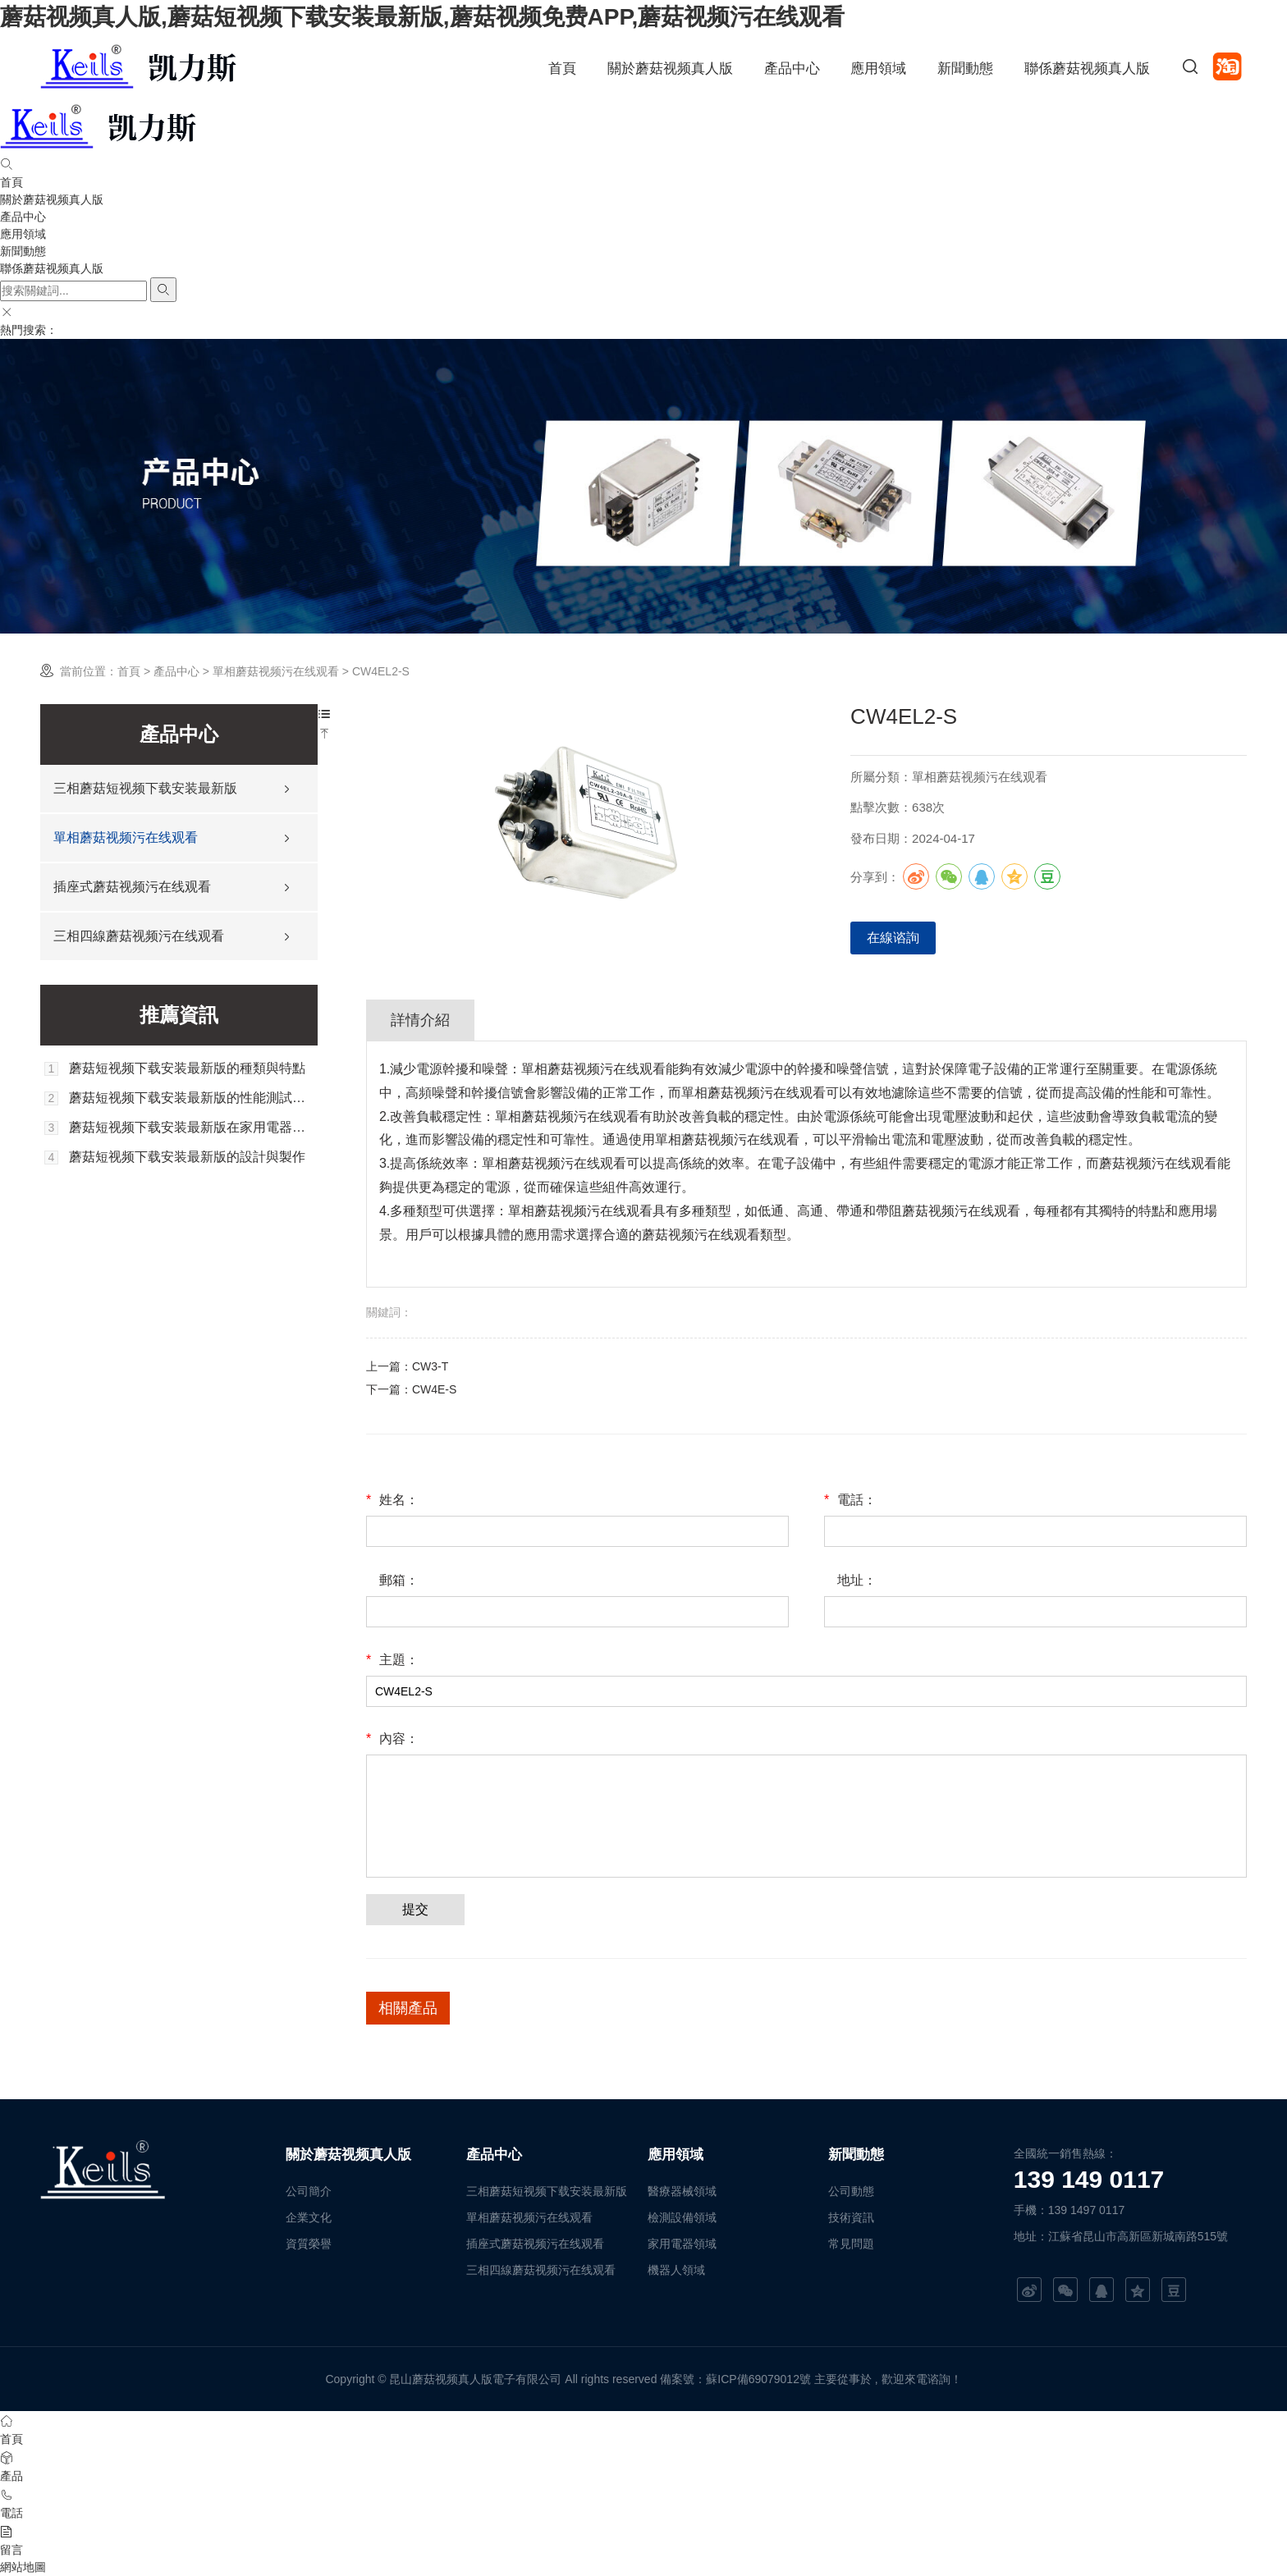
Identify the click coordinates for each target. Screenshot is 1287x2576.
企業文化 (309, 2217)
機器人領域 (676, 2269)
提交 (415, 1909)
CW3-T (430, 1366)
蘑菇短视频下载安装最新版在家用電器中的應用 (193, 1127)
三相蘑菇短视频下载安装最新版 (145, 788)
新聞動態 (965, 68)
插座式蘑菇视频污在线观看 (132, 887)
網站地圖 (23, 2567)
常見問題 (851, 2243)
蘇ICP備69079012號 (758, 2379)
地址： (857, 1580)
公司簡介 (309, 2191)
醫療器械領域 (682, 2191)
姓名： (392, 1500)
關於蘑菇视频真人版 (670, 68)
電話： (850, 1500)
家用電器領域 (682, 2243)
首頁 (562, 68)
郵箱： (399, 1580)
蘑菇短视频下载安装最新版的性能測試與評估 (193, 1098)
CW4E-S (434, 1389)
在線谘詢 (893, 938)
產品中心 (792, 68)
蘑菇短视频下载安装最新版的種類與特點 (187, 1068)
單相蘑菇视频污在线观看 (276, 671)
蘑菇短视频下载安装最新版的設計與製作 (187, 1157)
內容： (392, 1739)
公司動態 (851, 2191)
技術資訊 (851, 2217)
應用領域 (878, 68)
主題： (392, 1660)
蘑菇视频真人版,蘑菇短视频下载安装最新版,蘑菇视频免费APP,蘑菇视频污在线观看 (422, 17)
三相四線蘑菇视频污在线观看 (138, 936)
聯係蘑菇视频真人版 (1087, 68)
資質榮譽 (309, 2243)
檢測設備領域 (682, 2217)
